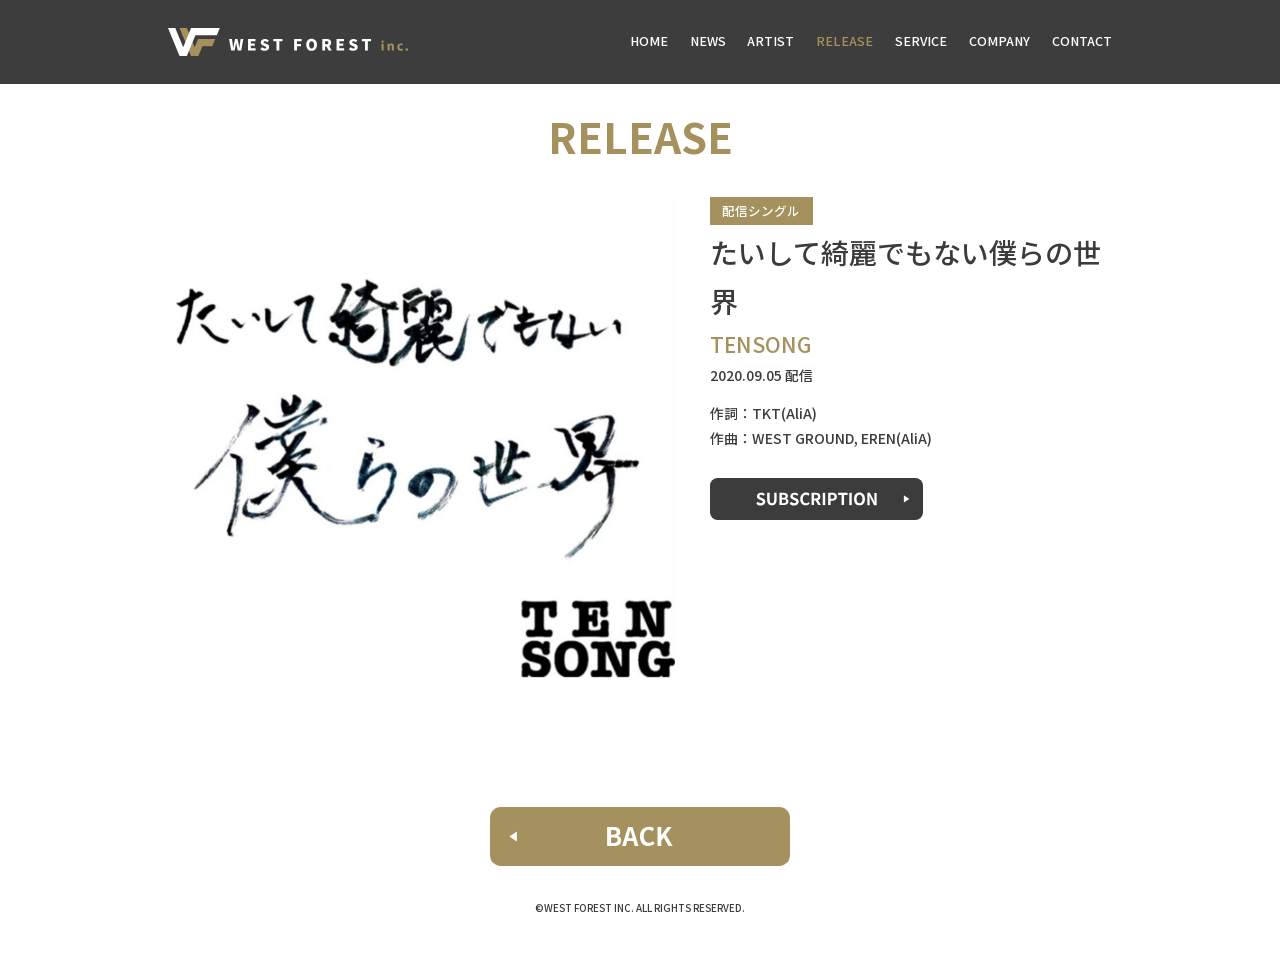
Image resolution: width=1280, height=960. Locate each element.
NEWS (708, 40)
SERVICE (921, 40)
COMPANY (999, 40)
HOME (649, 40)
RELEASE (844, 40)
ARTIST (770, 40)
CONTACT (1082, 40)
